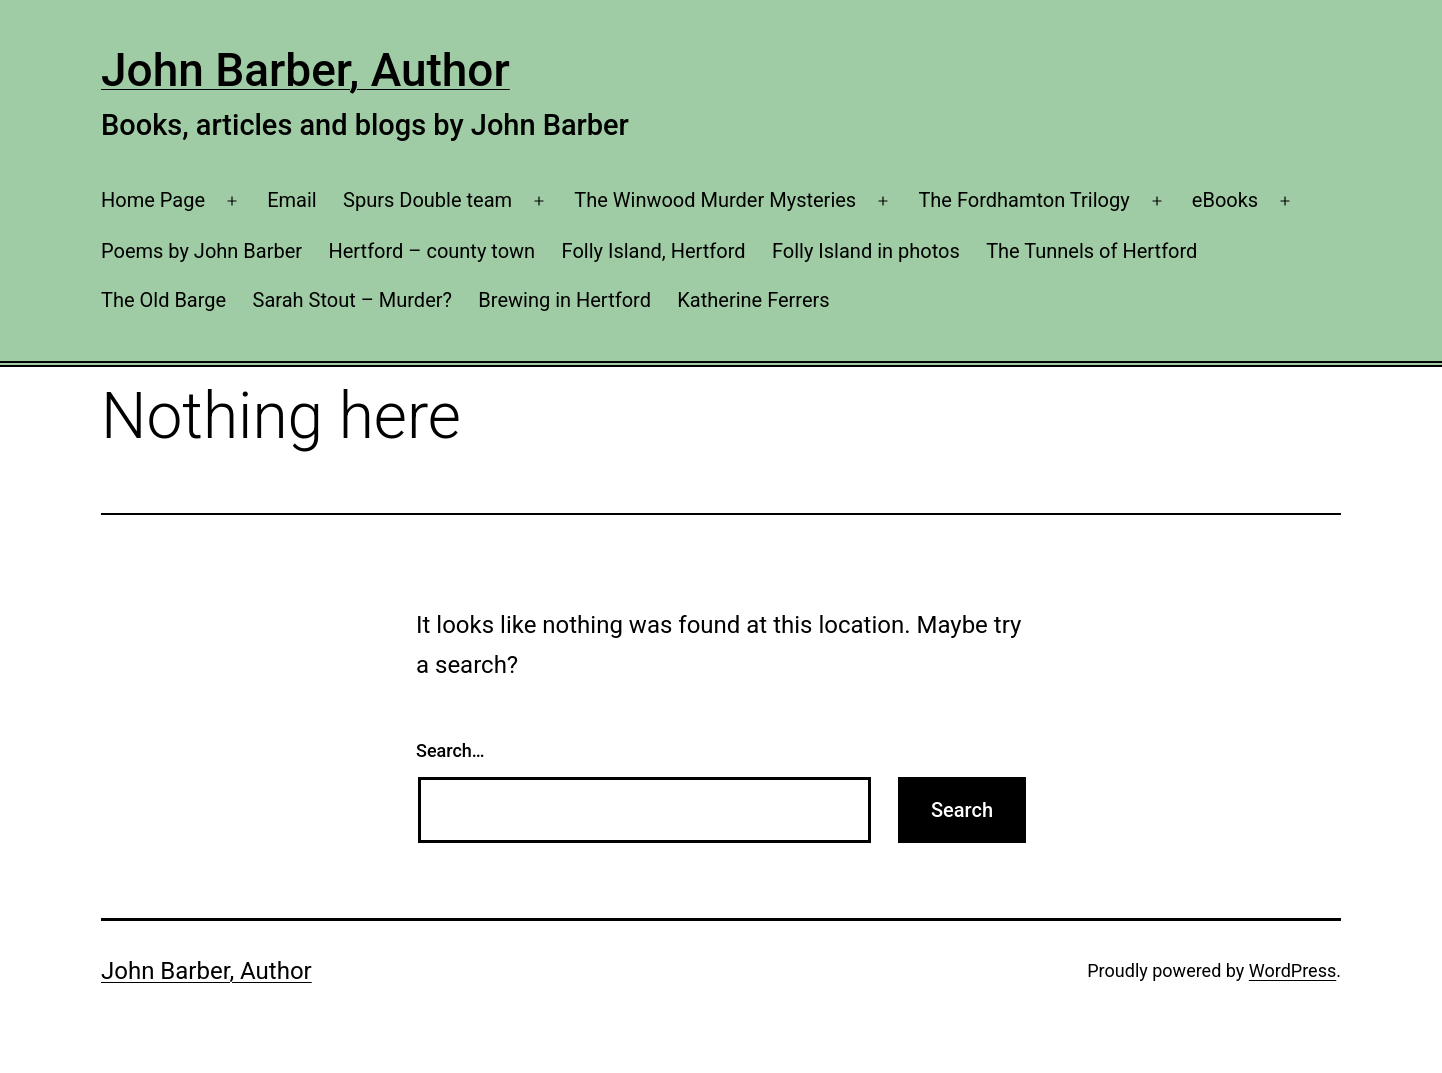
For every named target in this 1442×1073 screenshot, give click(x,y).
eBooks (1225, 200)
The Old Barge (163, 300)
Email (292, 200)
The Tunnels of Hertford (1091, 251)
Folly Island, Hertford (654, 251)
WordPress (1292, 970)
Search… (450, 750)
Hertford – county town (431, 251)
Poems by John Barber (201, 251)
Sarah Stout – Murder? (352, 300)
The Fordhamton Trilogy (1023, 200)
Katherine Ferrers (753, 300)
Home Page (153, 200)
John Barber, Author (305, 70)
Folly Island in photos (866, 251)
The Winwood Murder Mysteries (715, 200)
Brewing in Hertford (564, 300)
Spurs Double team (427, 200)
